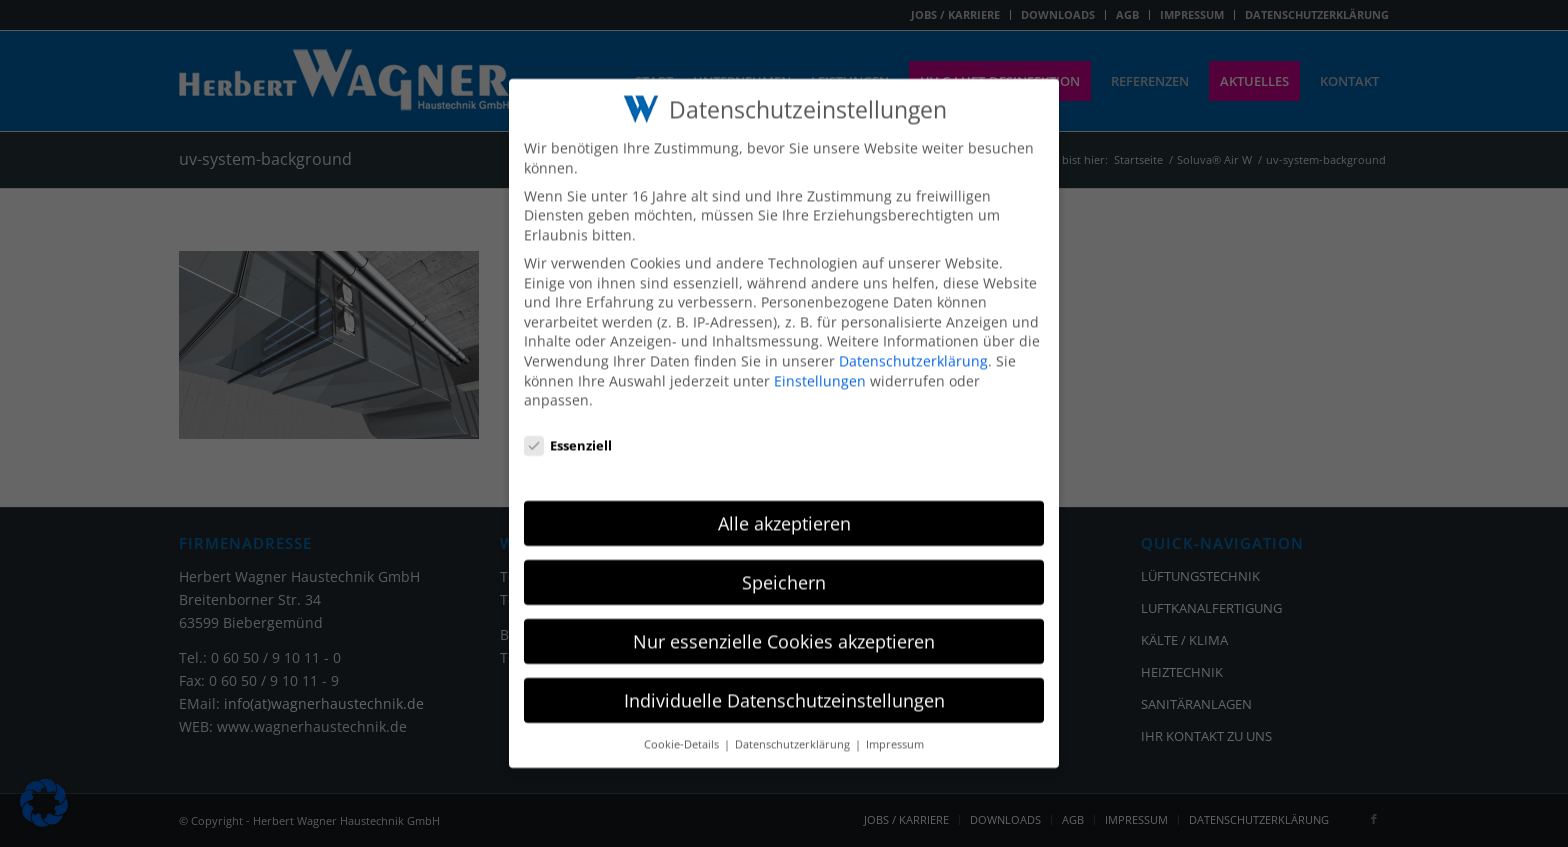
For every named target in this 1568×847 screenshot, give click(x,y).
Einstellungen (820, 363)
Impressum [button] (895, 727)
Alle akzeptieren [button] (784, 506)
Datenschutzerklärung (913, 343)
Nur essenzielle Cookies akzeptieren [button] (784, 624)
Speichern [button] (784, 565)
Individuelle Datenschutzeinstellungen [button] (784, 683)
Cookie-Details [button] (683, 727)
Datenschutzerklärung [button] (794, 727)
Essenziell (568, 428)
